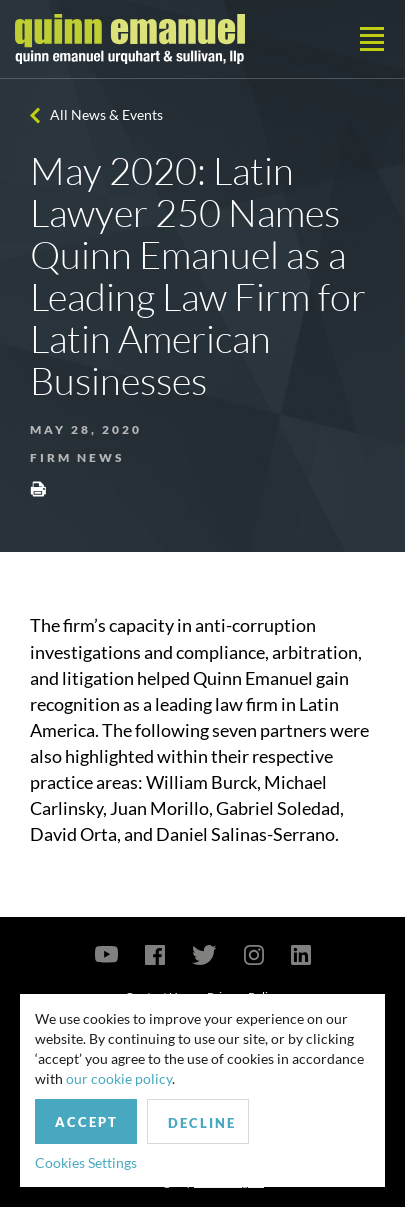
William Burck (201, 782)
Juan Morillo (159, 808)
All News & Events (106, 114)
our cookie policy (119, 1078)
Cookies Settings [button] (86, 1162)
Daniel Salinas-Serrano (245, 834)
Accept (86, 1122)
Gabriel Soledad (278, 808)
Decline (202, 1123)
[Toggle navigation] (372, 39)
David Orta (73, 834)
